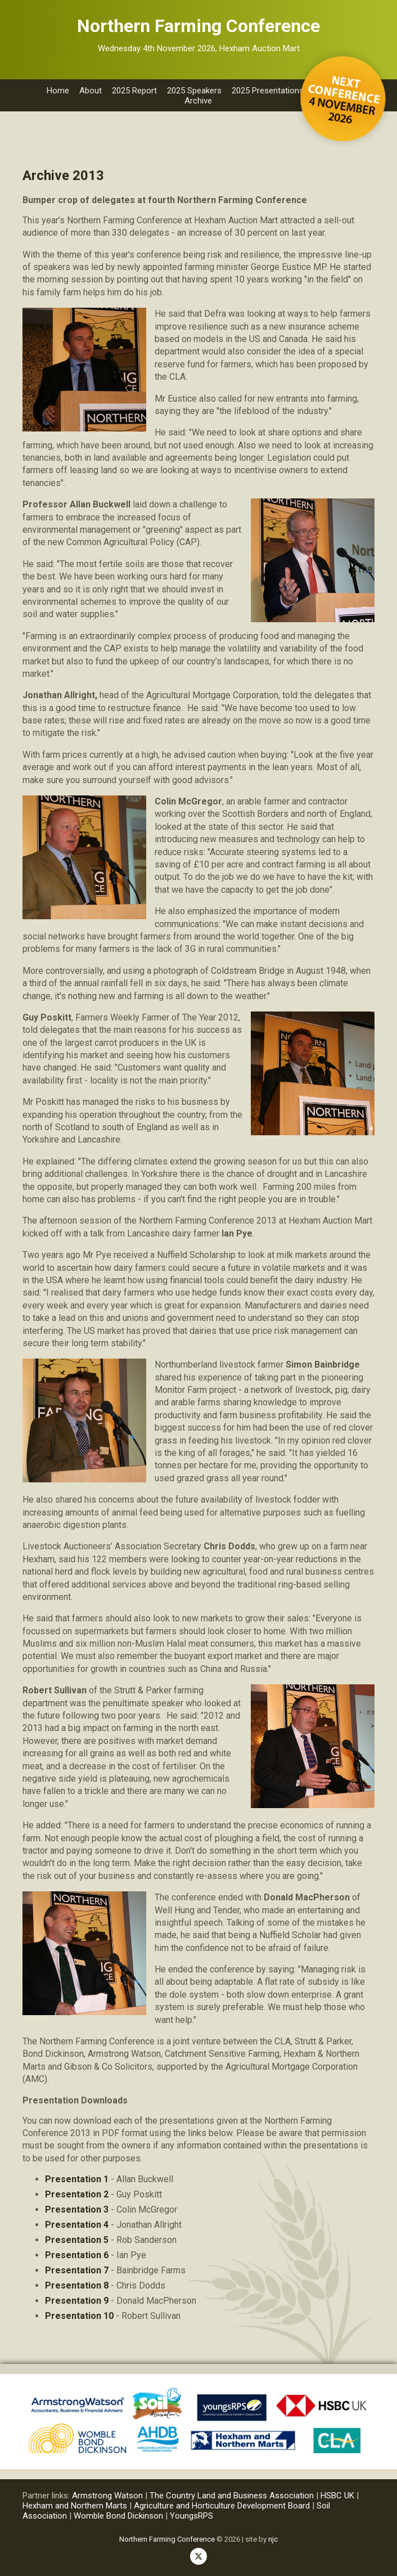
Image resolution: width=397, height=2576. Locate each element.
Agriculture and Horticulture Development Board (222, 2506)
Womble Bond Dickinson (118, 2516)
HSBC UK (337, 2495)
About (90, 91)
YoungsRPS (191, 2516)
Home (58, 91)
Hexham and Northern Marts (74, 2506)
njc (273, 2539)
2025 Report (134, 91)
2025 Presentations (268, 91)
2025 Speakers (194, 91)
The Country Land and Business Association (233, 2495)
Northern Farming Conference (167, 2539)
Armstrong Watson (107, 2495)
